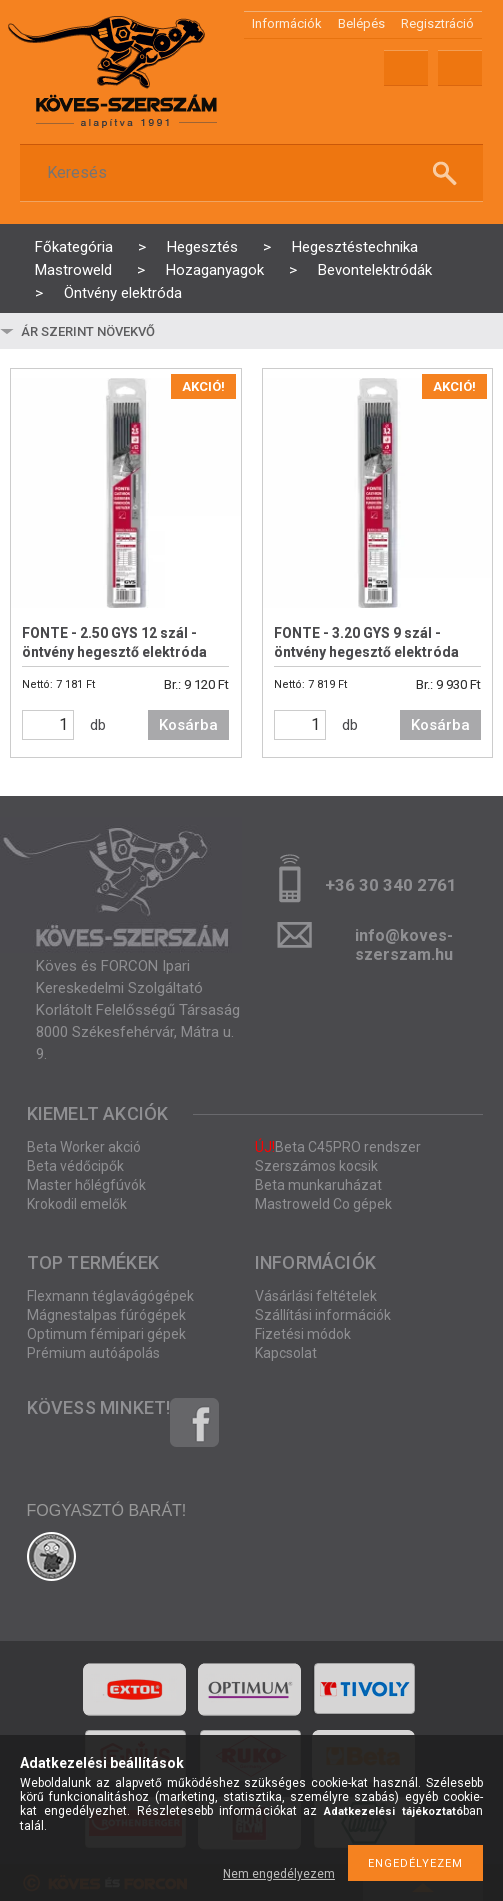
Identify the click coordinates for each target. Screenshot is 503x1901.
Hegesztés (202, 247)
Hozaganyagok (215, 270)
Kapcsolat (286, 1353)
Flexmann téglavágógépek (110, 1296)
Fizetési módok (303, 1334)
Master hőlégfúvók (86, 1185)
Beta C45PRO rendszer (338, 1147)
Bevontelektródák (375, 270)
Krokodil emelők (77, 1204)
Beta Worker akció (84, 1147)
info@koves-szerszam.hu (404, 941)
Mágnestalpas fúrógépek (106, 1315)
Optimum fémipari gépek (106, 1334)
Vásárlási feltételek (316, 1296)
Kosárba (188, 725)
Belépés (361, 23)
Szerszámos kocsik (316, 1166)
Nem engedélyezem (279, 1874)
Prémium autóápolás (93, 1353)
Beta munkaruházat (318, 1185)
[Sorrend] (137, 331)
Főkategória (74, 247)
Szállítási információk (323, 1315)
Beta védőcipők (75, 1166)
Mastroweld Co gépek (323, 1204)
